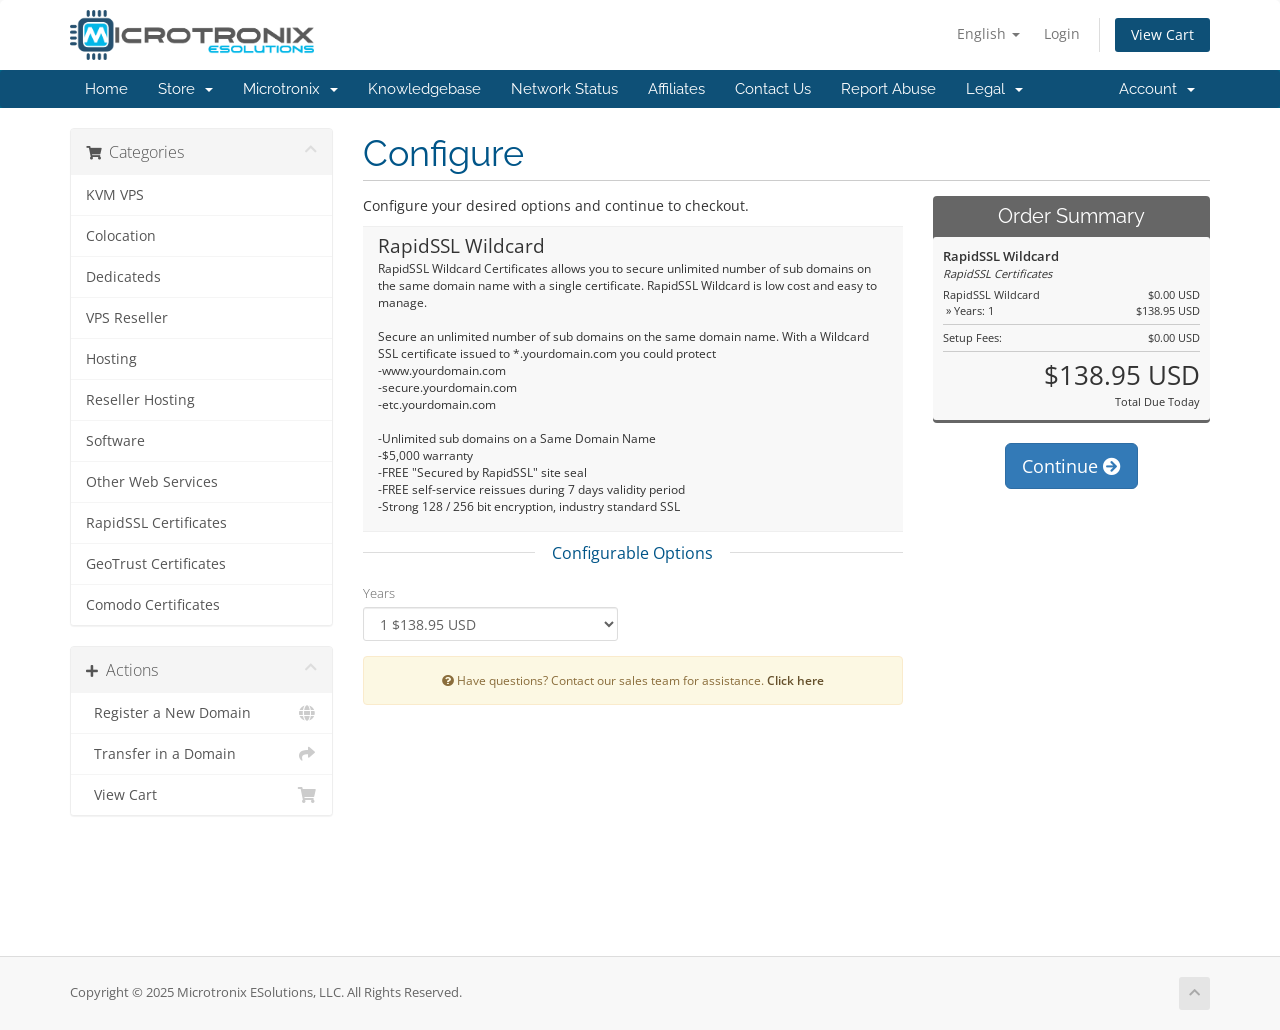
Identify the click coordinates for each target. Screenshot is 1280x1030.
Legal (994, 89)
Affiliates (676, 89)
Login (1062, 33)
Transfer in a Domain (201, 754)
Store (185, 89)
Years (379, 593)
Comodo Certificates (153, 605)
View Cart (1162, 34)
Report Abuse (888, 89)
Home (106, 89)
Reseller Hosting (140, 400)
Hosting (111, 359)
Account (1157, 89)
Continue (1071, 466)
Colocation (121, 236)
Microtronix (290, 89)
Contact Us (773, 89)
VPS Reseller (127, 318)
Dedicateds (123, 277)
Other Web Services (152, 482)
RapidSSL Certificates (156, 523)
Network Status (564, 89)
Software (115, 441)
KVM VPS (115, 195)
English (988, 33)
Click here (795, 680)
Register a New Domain (201, 713)
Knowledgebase (424, 89)
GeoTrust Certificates (156, 564)
